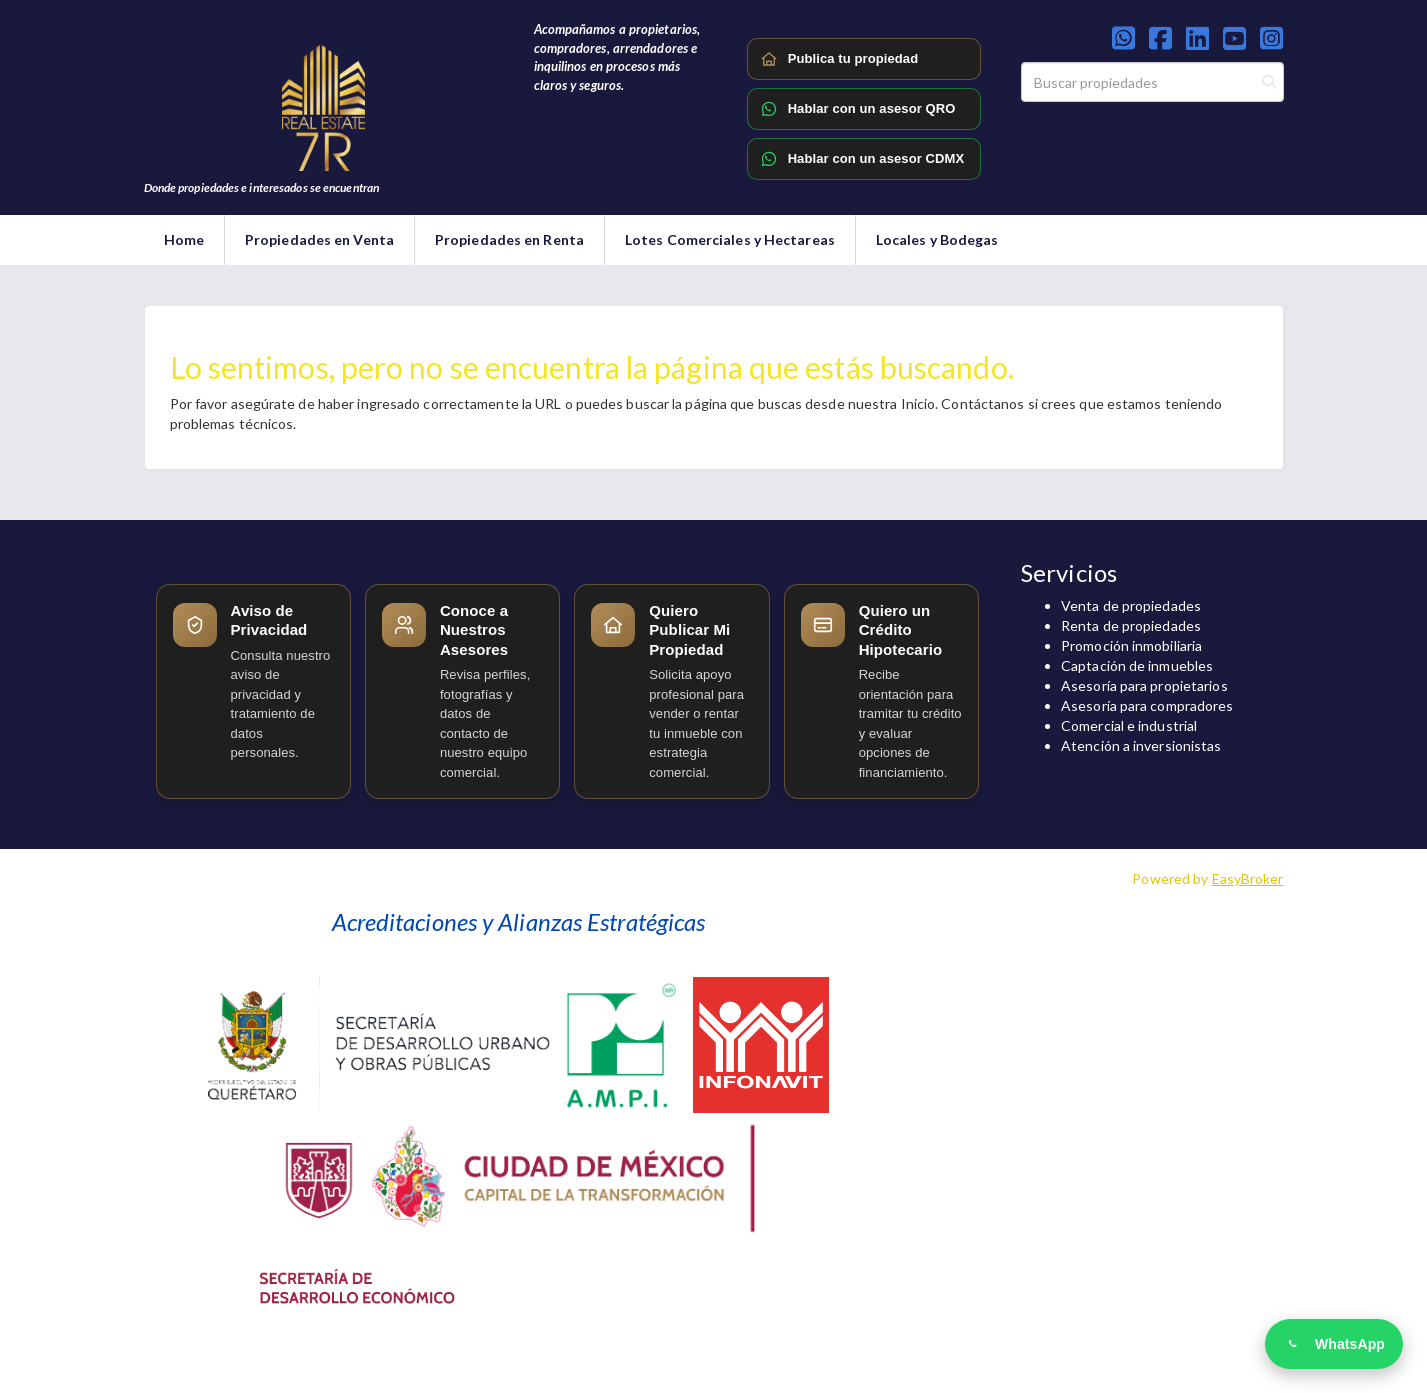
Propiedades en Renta (509, 239)
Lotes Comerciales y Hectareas (730, 239)
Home (184, 239)
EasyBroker (1248, 878)
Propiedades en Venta (319, 239)
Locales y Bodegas (937, 239)
